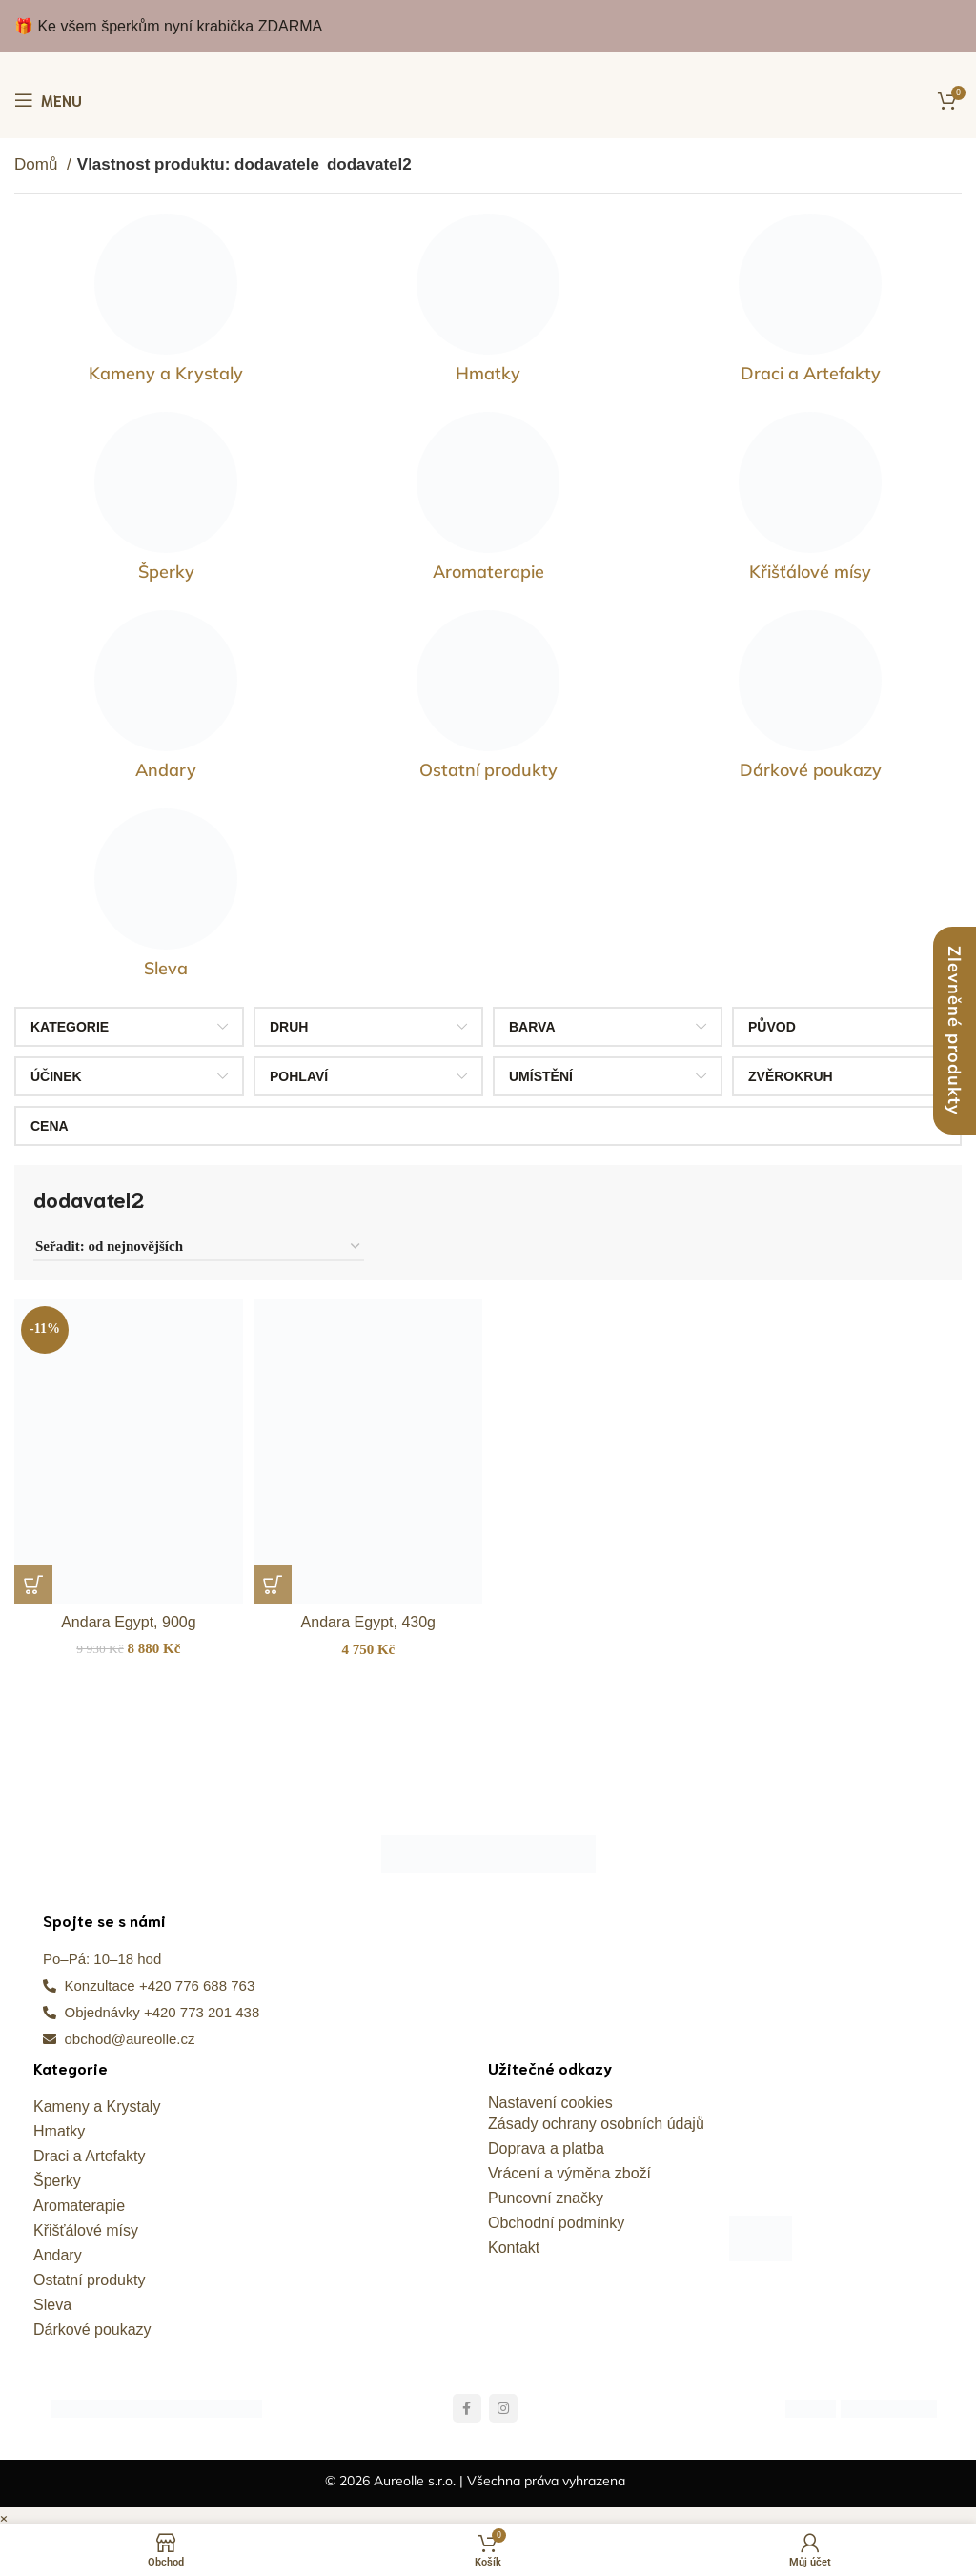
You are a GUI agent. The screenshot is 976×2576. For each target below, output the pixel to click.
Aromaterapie (79, 2198)
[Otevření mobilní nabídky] (48, 100)
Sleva (52, 2297)
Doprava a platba (546, 2141)
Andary (57, 2247)
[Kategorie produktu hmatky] (488, 303)
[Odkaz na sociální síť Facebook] (467, 2400)
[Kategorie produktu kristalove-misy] (810, 501)
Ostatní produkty (89, 2272)
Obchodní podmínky (556, 2215)
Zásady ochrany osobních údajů (596, 2116)
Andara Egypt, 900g (125, 1614)
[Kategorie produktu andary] (165, 699)
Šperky (57, 2173)
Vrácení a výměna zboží (569, 2165)
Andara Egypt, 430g (367, 1614)
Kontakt (513, 2240)
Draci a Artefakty (89, 2148)
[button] (33, 1577)
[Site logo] (488, 100)
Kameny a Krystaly (96, 2099)
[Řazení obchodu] (198, 1247)
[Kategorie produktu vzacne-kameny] (165, 303)
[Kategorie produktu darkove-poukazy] (810, 699)
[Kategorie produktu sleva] (165, 898)
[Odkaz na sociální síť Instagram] (503, 2400)
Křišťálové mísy (85, 2223)
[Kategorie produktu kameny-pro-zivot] (488, 501)
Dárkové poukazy (92, 2322)
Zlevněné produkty (955, 1030)
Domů (38, 164)
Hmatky (59, 2124)
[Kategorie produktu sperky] (165, 501)
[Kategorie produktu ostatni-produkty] (488, 699)
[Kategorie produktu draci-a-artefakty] (810, 303)
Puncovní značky (545, 2190)
